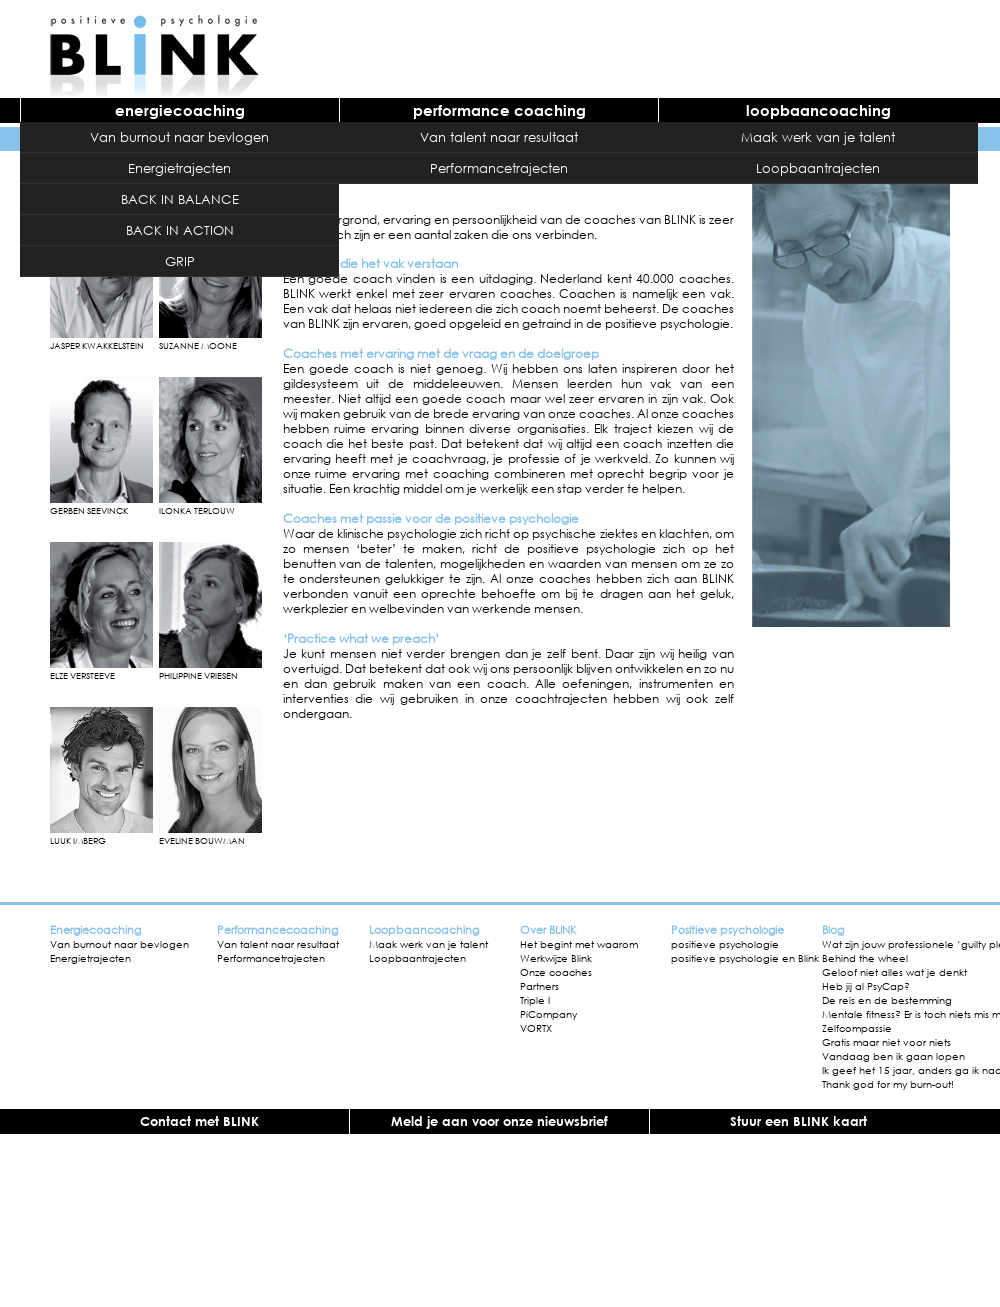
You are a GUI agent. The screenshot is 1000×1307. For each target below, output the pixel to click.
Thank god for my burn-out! (888, 1084)
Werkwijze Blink (556, 958)
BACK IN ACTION (180, 230)
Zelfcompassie (857, 1028)
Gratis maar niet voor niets (886, 1042)
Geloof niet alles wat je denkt (894, 972)
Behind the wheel (865, 958)
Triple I (535, 1000)
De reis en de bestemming (887, 1000)
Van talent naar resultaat (499, 137)
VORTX (536, 1028)
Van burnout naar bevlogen (179, 137)
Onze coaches (556, 972)
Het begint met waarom (579, 944)
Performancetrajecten (499, 168)
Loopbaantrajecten (818, 168)
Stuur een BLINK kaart (798, 1121)
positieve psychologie (725, 944)
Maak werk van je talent (818, 137)
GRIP (180, 261)
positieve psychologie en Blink (745, 958)
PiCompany (548, 1014)
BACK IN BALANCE (180, 199)
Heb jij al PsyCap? (866, 986)
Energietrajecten (179, 168)
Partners (539, 986)
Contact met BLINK (199, 1121)
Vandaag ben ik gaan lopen (893, 1056)
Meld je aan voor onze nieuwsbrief (499, 1121)
